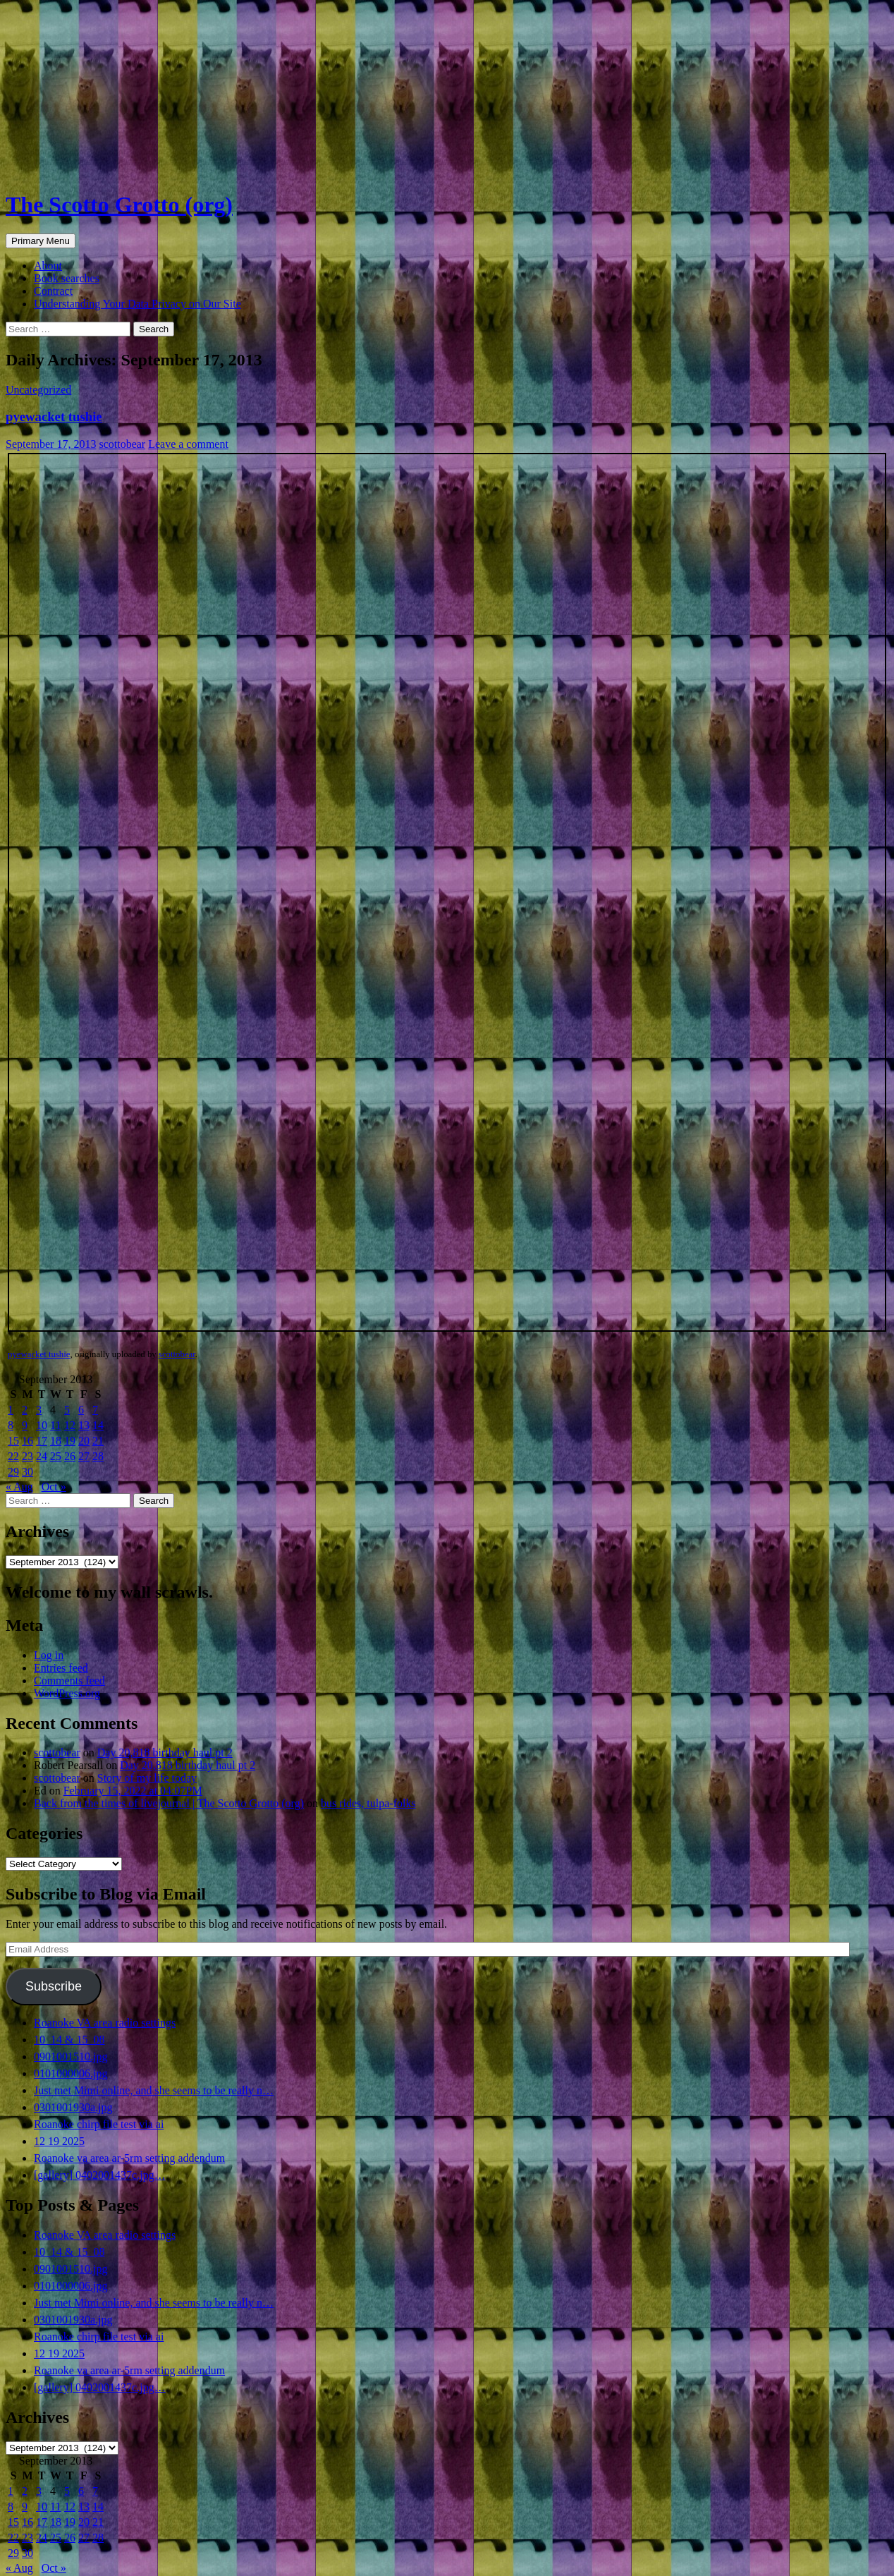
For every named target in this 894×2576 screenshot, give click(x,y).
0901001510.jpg (70, 2056)
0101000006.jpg (70, 2073)
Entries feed (61, 1668)
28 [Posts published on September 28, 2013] (98, 1456)
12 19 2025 (59, 2141)
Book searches (66, 278)
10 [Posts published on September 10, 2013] (41, 1425)
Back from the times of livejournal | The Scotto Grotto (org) (169, 1803)
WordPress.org (67, 1693)
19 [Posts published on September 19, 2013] (69, 1441)
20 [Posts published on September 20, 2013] (84, 1441)
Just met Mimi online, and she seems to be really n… (154, 2090)
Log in (48, 1655)
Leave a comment (188, 444)
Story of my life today (147, 1778)
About (48, 266)
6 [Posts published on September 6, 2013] (81, 1410)
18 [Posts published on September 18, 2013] (55, 1441)
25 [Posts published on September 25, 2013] (55, 1456)
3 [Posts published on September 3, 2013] (39, 1410)
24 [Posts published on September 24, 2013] (41, 1456)
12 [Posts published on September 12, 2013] (69, 1425)
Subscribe (53, 1986)
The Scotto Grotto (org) (119, 204)
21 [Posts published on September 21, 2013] (98, 1441)
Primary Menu (40, 241)
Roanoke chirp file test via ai (99, 2124)
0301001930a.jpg (73, 2107)
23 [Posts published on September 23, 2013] (27, 1456)
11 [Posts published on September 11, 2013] (55, 1425)
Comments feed (69, 1681)
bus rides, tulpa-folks (368, 1803)
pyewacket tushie (54, 416)
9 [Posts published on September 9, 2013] (24, 1425)
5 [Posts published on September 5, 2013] (67, 1410)
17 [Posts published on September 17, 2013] (41, 1441)
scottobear (122, 444)
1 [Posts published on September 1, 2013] (10, 1410)
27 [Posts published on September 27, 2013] (84, 1456)
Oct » (54, 1487)
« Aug (19, 1487)
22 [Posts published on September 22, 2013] (13, 1456)
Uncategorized (38, 390)
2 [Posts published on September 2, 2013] (24, 1410)
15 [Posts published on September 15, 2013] (13, 1441)
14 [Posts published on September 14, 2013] (98, 1425)
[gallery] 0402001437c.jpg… (100, 2175)
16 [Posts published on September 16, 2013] (27, 1441)
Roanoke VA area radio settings (105, 2023)
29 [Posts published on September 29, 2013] (13, 1472)
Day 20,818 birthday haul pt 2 (165, 1752)
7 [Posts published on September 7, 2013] (95, 1410)
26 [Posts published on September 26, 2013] (69, 1456)
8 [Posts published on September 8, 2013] (10, 1425)
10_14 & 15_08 (69, 2040)
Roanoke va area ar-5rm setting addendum (129, 2158)
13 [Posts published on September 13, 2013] (84, 1425)
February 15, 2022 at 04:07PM (132, 1791)
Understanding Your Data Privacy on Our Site (137, 304)
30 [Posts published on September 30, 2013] (27, 1472)
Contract (53, 291)
